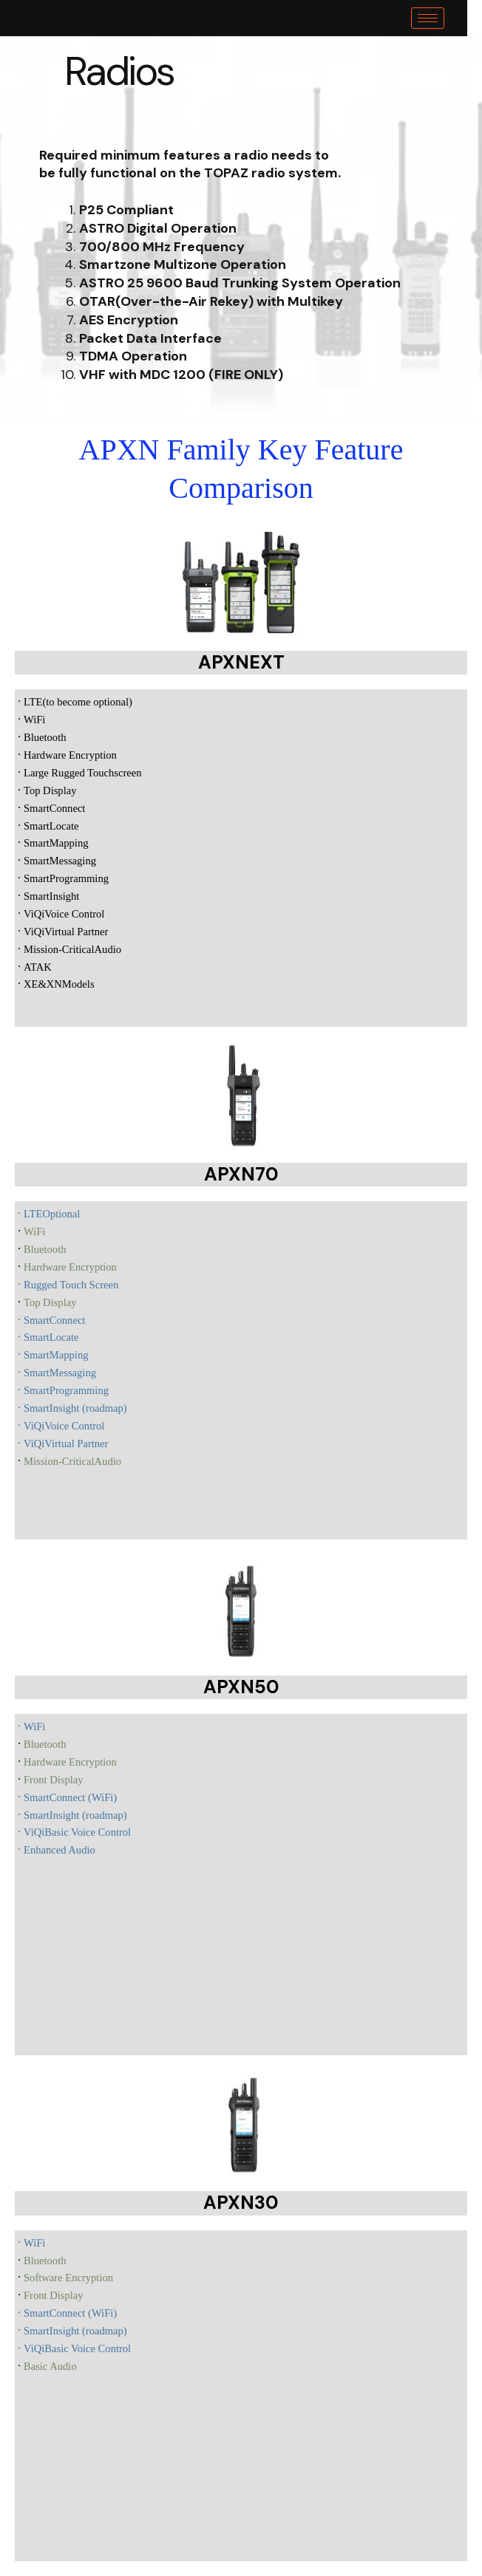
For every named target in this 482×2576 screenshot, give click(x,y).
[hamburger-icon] (442, 18)
